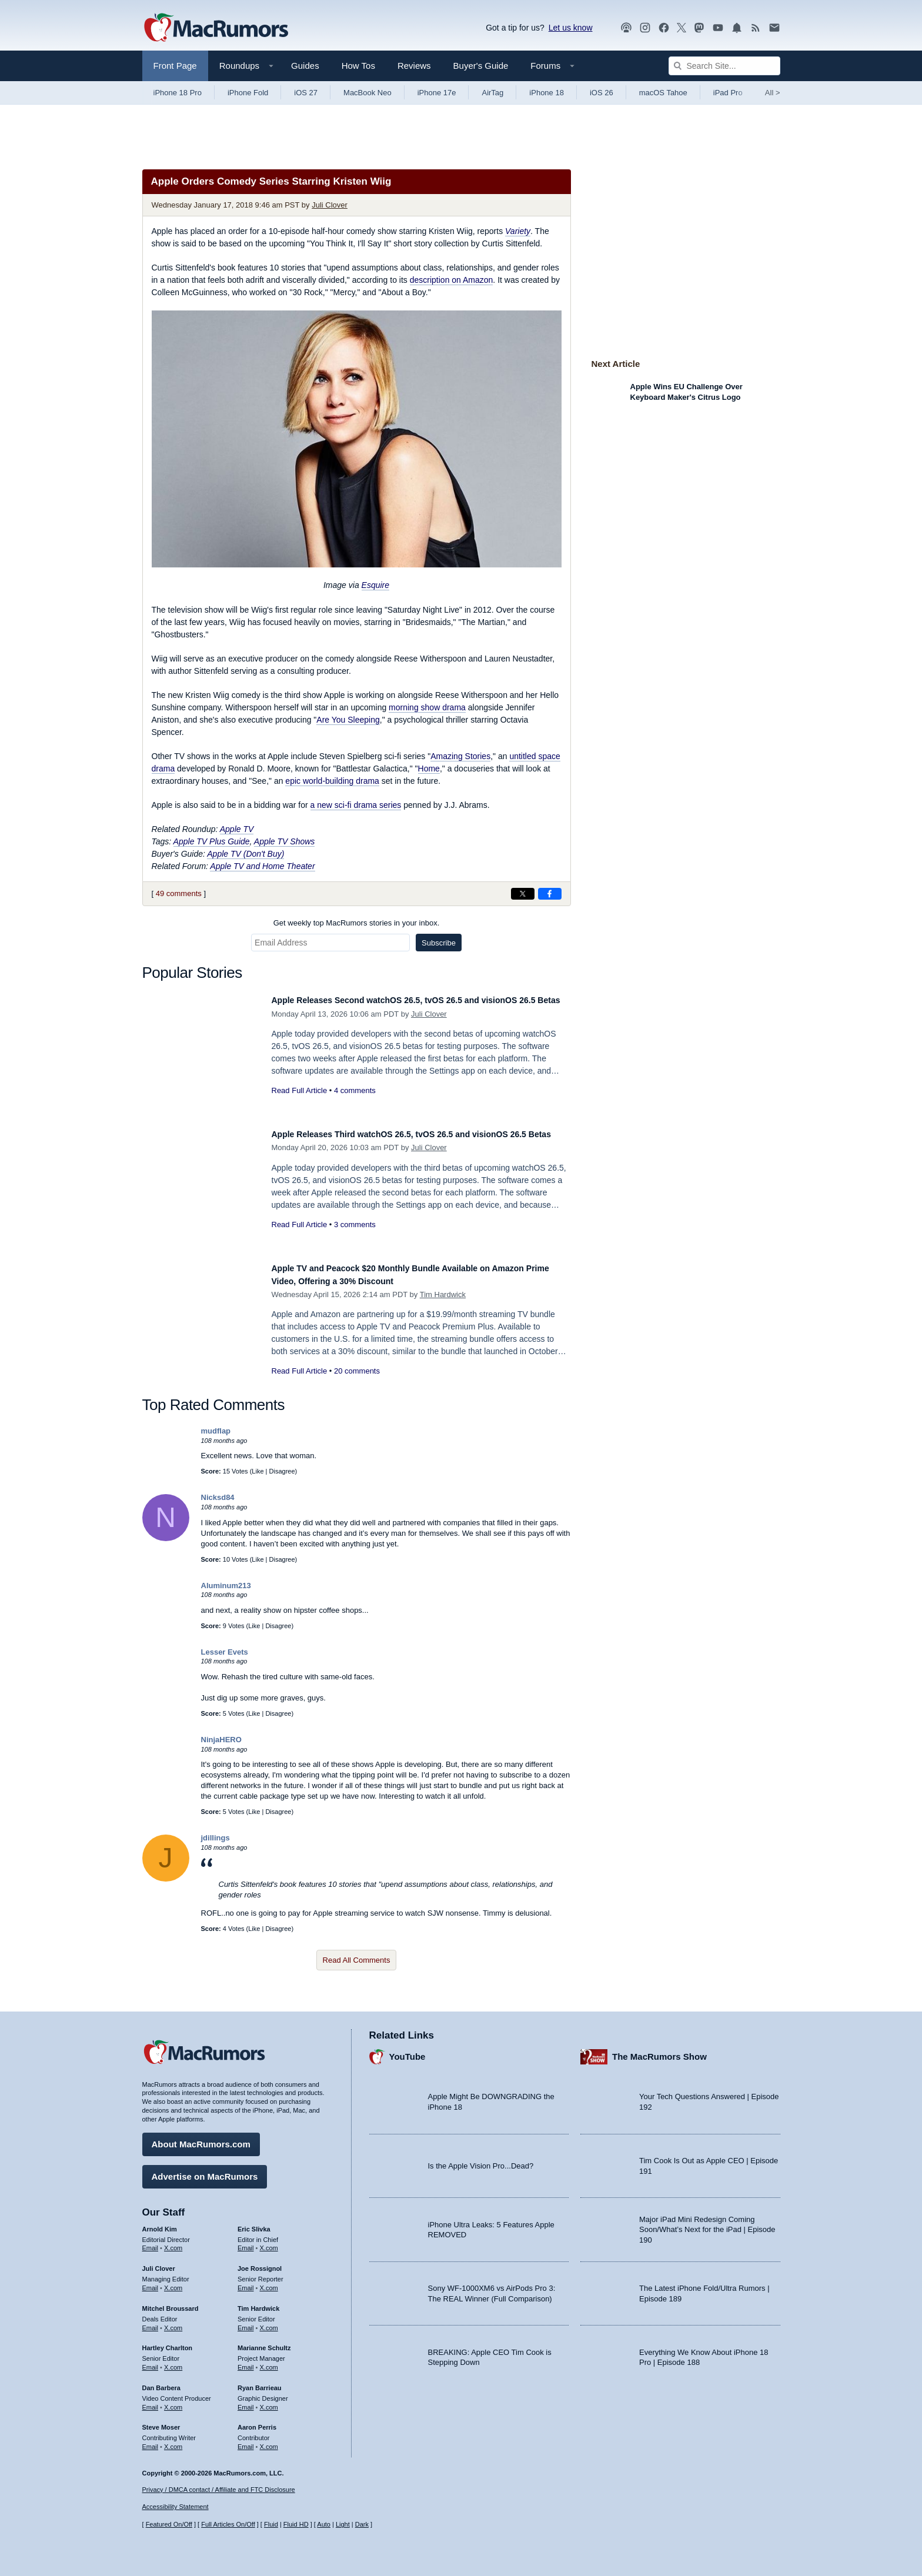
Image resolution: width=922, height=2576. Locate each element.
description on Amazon (451, 280)
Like (257, 1471)
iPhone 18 (546, 92)
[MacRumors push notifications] (737, 28)
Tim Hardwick (443, 1294)
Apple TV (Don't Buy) (245, 853)
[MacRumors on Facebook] (664, 28)
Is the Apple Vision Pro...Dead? (481, 2160)
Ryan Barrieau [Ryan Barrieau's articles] (260, 2381)
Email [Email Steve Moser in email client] (150, 2440)
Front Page (175, 66)
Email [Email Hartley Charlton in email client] (150, 2361)
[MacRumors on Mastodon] (699, 28)
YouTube (407, 2051)
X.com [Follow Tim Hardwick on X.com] (269, 2322)
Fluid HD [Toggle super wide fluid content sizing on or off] (296, 2524)
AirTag (492, 92)
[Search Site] (724, 65)
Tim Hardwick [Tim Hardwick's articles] (258, 2302)
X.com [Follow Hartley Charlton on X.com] (173, 2361)
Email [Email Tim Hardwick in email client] (246, 2322)
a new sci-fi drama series (356, 805)
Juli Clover (330, 205)
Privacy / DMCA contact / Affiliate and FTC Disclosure (218, 2489)
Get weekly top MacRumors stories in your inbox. (356, 922)
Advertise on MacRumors (205, 2171)
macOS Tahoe (663, 92)
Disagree (282, 1471)
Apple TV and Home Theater (262, 866)
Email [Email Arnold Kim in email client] (150, 2242)
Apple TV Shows (284, 841)
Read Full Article (300, 1103)
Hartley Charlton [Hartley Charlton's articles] (167, 2342)
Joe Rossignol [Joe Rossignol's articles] (260, 2262)
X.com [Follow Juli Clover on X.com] (173, 2282)
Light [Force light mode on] (343, 2524)
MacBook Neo (367, 92)
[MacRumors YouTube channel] (718, 28)
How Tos (358, 66)
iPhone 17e (436, 92)
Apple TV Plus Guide (211, 841)
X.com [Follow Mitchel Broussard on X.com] (173, 2322)
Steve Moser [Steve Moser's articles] (161, 2421)
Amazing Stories (460, 756)
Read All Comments (356, 1960)
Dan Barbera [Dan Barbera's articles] (161, 2381)
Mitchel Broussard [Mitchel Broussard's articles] (170, 2302)
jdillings (215, 1837)
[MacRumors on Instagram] (645, 28)
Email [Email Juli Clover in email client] (150, 2282)
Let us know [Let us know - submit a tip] (571, 27)
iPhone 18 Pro (177, 92)
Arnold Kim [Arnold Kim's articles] (159, 2223)
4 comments (355, 1103)
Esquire (375, 585)
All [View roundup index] (772, 92)
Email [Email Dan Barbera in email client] (150, 2401)
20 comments (357, 1370)
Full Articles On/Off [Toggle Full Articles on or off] (228, 2524)
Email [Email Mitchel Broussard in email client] (150, 2322)
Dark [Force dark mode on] (362, 2524)
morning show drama (427, 707)
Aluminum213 (226, 1585)
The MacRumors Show (659, 2051)
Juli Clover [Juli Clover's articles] (158, 2262)
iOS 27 (306, 92)
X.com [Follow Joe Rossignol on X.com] (269, 2282)
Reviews (414, 66)
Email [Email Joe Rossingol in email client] (246, 2282)
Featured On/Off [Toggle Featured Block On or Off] (169, 2524)
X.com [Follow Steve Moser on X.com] (173, 2440)
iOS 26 (601, 92)
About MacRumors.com (201, 2138)
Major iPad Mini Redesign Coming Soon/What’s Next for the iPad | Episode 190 (707, 2223)
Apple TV (237, 829)
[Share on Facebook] (550, 894)
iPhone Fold (248, 92)
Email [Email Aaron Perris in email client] (246, 2440)
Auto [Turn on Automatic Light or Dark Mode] (323, 2524)
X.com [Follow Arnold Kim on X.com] (173, 2242)
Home (429, 768)
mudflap (216, 1430)
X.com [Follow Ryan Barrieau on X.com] (269, 2401)
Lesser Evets (224, 1652)
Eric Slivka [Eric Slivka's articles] (254, 2223)
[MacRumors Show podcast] (626, 28)
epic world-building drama (332, 781)
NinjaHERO (221, 1739)
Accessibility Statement (175, 2506)
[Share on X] (523, 894)
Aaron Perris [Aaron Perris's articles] (257, 2421)
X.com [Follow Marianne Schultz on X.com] (269, 2361)
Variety (517, 231)
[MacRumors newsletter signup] (774, 28)
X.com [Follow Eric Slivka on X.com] (269, 2242)
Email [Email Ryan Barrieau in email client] (246, 2401)
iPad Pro (728, 92)
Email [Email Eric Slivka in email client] (246, 2242)
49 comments (179, 893)
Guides (305, 66)
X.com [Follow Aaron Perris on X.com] (269, 2440)
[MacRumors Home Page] (215, 28)
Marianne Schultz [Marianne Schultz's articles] (264, 2342)
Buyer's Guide (481, 66)
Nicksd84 (218, 1497)
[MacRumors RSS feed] (755, 28)
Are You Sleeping (347, 719)
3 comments (355, 1237)
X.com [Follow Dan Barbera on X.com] (173, 2401)
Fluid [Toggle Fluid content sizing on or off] (271, 2524)
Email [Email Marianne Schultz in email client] (246, 2361)
